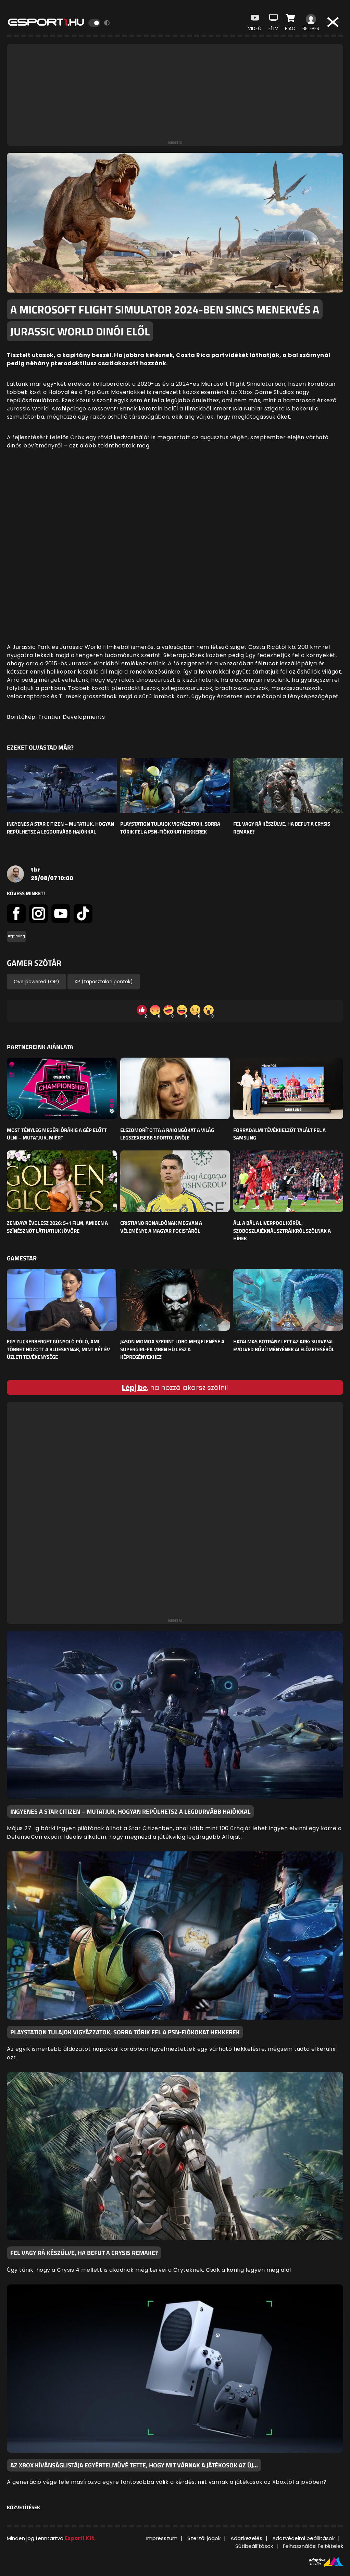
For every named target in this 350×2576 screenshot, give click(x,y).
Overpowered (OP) (36, 981)
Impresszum (161, 2538)
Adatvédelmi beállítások (303, 2538)
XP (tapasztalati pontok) (103, 981)
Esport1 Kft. (80, 2538)
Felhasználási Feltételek (313, 2546)
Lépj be (134, 1387)
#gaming (16, 936)
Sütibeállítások (254, 2546)
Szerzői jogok (204, 2538)
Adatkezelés (246, 2538)
